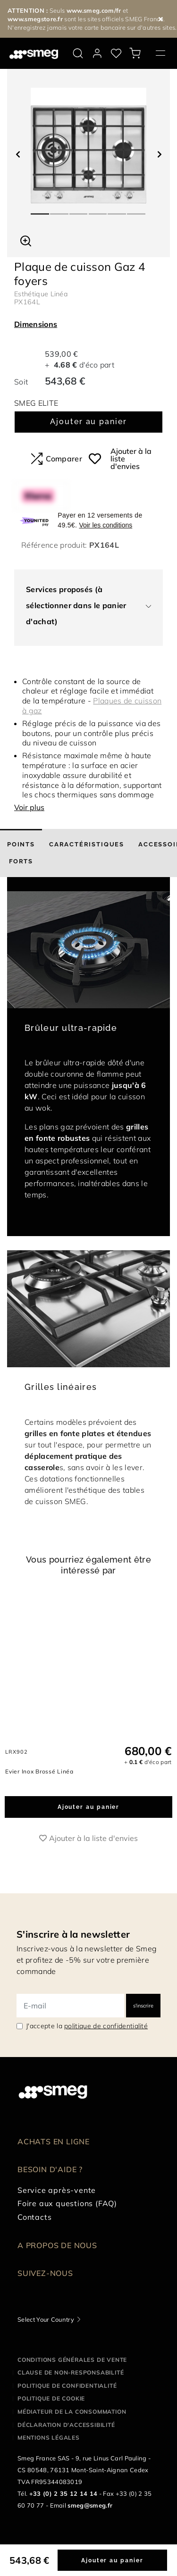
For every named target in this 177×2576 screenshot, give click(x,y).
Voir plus (29, 807)
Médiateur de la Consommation (71, 2421)
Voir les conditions (105, 525)
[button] (26, 240)
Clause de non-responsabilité (70, 2383)
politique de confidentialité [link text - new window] (106, 2036)
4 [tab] (98, 210)
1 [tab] (40, 210)
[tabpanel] (88, 145)
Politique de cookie (51, 2409)
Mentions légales (48, 2448)
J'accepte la (87, 2036)
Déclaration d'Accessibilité (66, 2435)
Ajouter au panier (88, 421)
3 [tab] (79, 210)
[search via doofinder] (78, 53)
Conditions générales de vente (72, 2370)
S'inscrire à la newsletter (73, 1945)
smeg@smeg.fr (89, 2515)
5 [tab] (117, 210)
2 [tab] (59, 210)
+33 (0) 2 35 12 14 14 (63, 2504)
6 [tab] (136, 210)
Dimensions (35, 324)
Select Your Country (45, 2329)
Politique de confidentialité (67, 2396)
